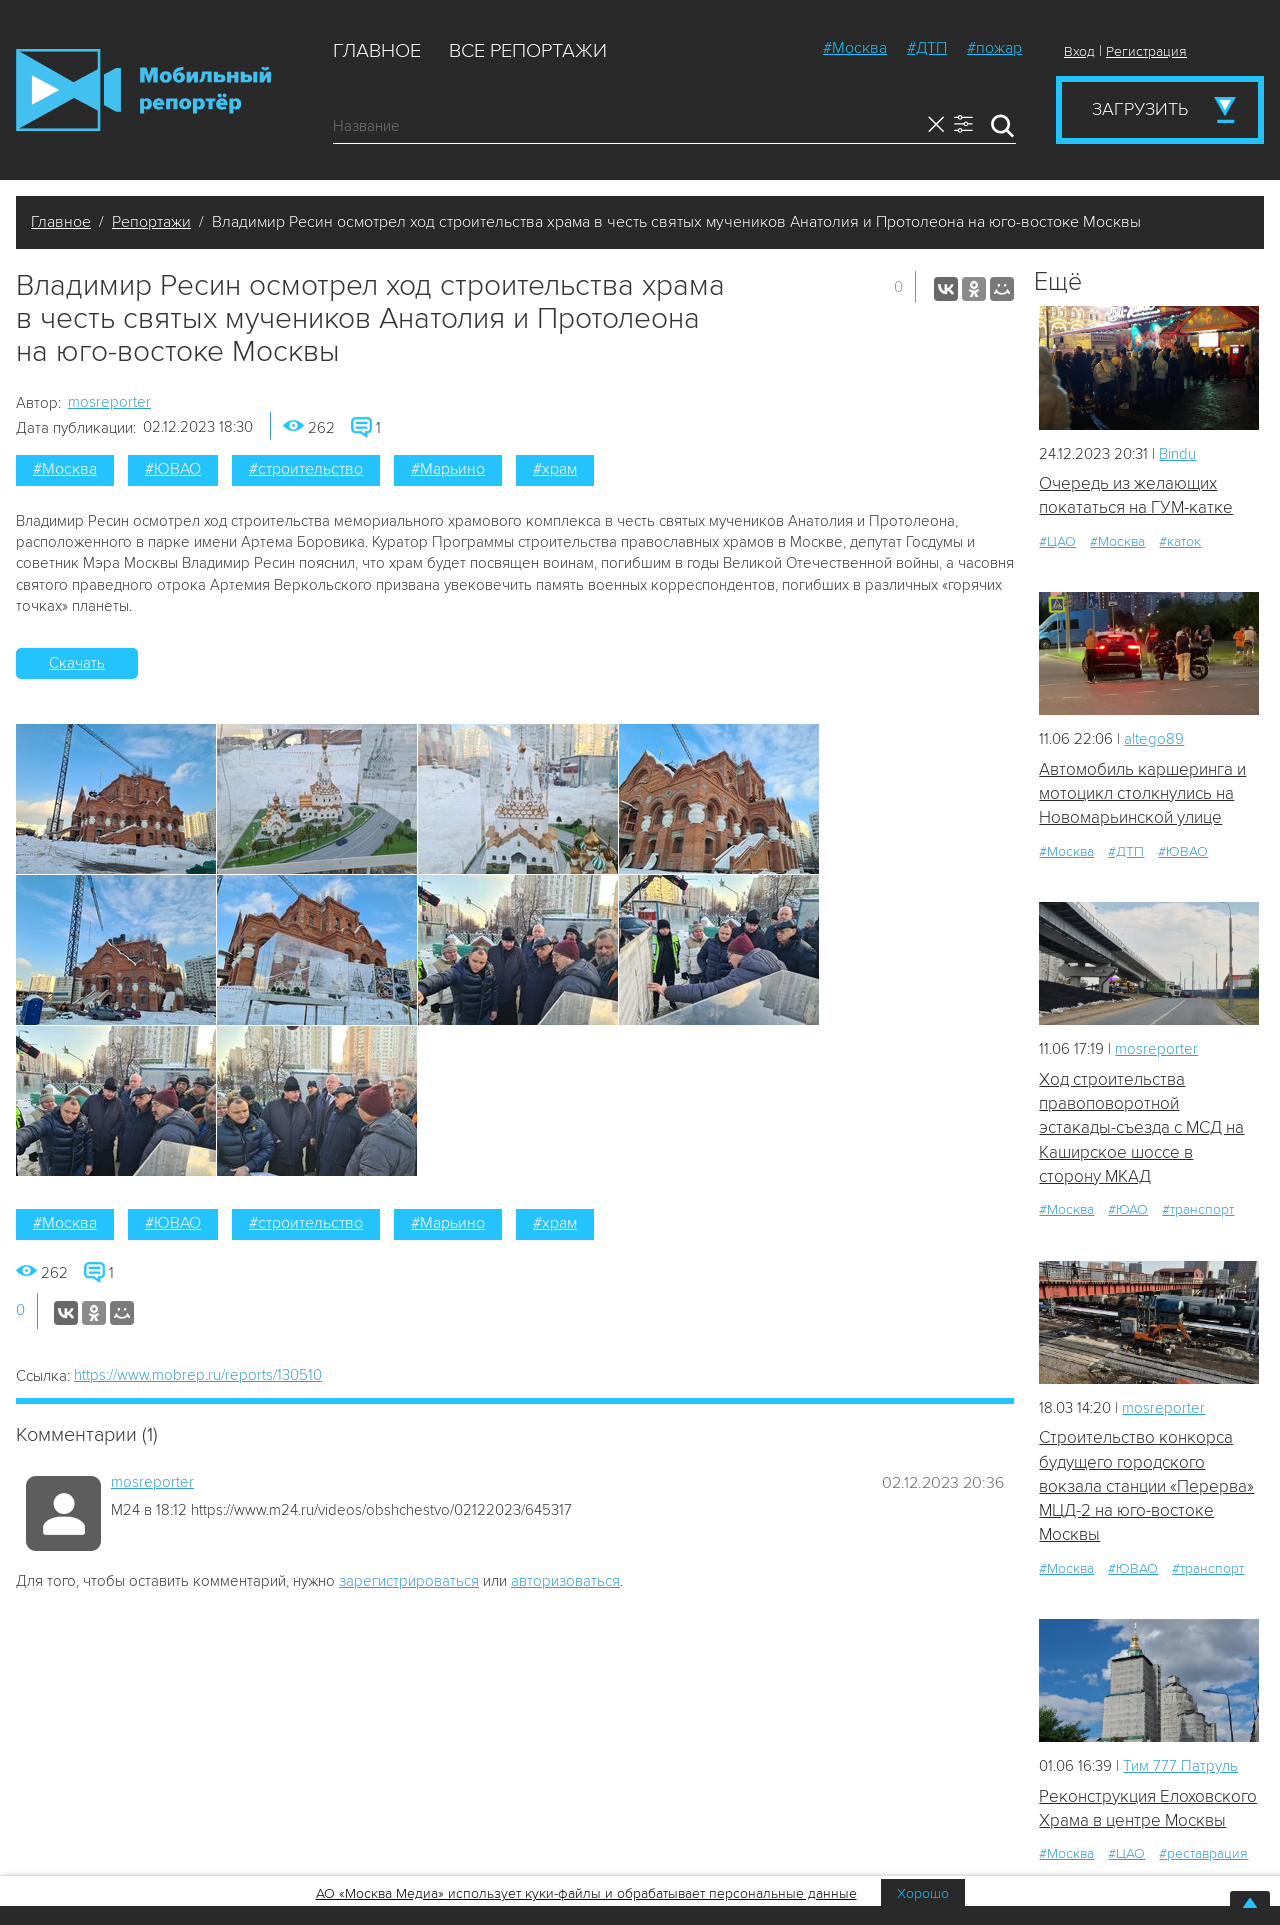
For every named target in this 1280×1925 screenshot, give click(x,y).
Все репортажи (528, 51)
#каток (1180, 541)
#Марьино (448, 469)
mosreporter (109, 402)
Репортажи (151, 222)
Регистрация (1146, 51)
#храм (555, 469)
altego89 (1154, 739)
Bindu (1177, 454)
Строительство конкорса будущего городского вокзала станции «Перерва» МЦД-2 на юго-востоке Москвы (1146, 1486)
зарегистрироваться (409, 1581)
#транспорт (1198, 1209)
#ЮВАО (173, 469)
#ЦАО (1057, 541)
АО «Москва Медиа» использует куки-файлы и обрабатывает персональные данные (586, 1893)
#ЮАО (1128, 1209)
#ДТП (927, 48)
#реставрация (1203, 1853)
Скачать (77, 663)
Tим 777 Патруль (1180, 1766)
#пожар (994, 48)
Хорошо (923, 1893)
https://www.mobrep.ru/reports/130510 (198, 1375)
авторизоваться (565, 1581)
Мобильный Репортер (143, 90)
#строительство (306, 469)
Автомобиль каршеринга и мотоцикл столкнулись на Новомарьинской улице (1142, 794)
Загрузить (1140, 109)
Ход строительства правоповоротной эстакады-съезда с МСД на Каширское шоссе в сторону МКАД (1141, 1128)
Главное (377, 51)
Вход (1079, 51)
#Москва (855, 48)
